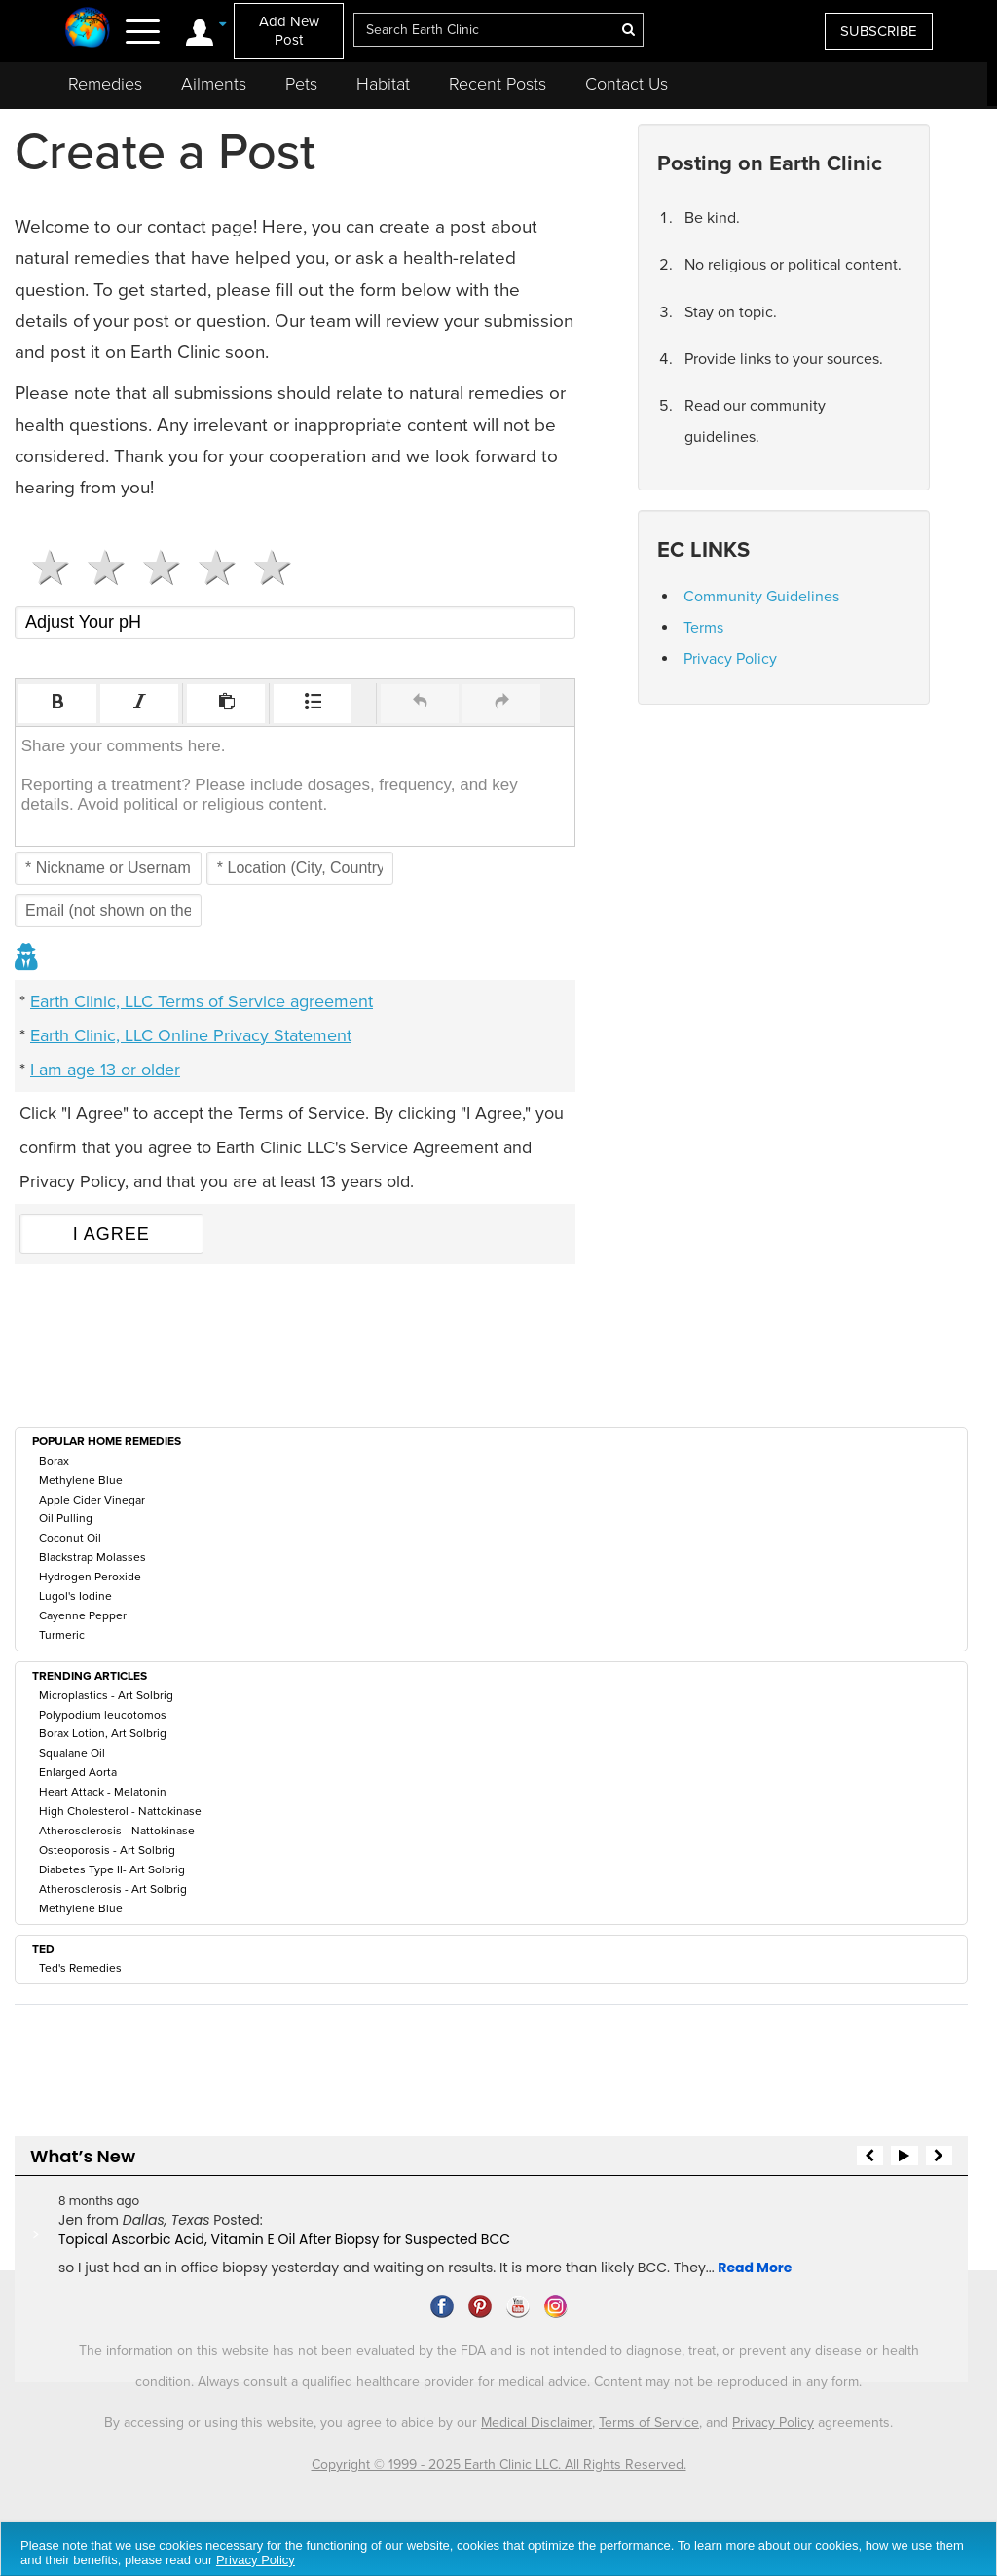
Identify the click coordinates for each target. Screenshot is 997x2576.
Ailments (213, 83)
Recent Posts (497, 83)
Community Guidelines (761, 596)
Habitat (383, 83)
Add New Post (289, 31)
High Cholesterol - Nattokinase (120, 1811)
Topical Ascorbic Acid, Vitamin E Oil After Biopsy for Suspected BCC (284, 2239)
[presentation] (57, 703)
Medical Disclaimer (536, 2422)
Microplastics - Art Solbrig (106, 1695)
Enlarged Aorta (78, 1772)
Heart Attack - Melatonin (102, 1791)
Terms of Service (649, 2422)
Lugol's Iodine (75, 1596)
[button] (57, 703)
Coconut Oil (70, 1537)
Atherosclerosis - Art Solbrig (113, 1889)
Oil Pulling (65, 1518)
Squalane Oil (72, 1753)
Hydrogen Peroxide (90, 1576)
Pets (301, 83)
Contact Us (626, 83)
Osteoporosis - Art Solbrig (107, 1850)
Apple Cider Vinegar (92, 1499)
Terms (703, 627)
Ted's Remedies (80, 1968)
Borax (54, 1461)
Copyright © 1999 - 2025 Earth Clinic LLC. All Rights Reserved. (499, 2464)
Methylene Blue (81, 1480)
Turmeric (62, 1635)
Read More (755, 2267)
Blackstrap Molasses (92, 1557)
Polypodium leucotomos (102, 1715)
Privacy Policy (730, 659)
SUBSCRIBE (878, 31)
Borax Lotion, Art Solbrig (102, 1733)
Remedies (105, 83)
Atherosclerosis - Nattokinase (117, 1830)
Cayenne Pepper (83, 1615)
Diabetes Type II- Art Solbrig (112, 1869)
